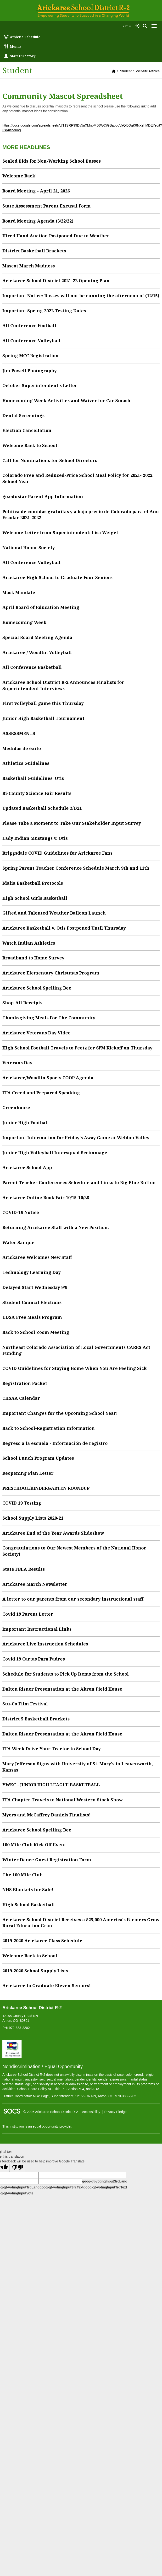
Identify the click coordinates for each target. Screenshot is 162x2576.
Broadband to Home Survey (33, 958)
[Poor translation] (17, 2168)
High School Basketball (28, 1904)
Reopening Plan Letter (28, 1473)
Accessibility (91, 2112)
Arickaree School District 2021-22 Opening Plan (56, 280)
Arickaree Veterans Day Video (36, 1033)
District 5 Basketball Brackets (36, 1719)
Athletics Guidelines (25, 763)
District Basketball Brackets (34, 251)
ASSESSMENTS (18, 733)
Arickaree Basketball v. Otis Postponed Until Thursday (64, 928)
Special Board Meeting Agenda (37, 637)
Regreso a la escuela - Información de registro (55, 1443)
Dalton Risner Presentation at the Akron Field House (62, 1689)
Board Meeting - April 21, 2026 (36, 191)
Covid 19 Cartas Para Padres (33, 1659)
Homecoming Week (24, 622)
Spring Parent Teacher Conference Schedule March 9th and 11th (75, 868)
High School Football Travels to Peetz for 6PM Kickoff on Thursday (77, 1048)
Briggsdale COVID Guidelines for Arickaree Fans (57, 853)
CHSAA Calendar (21, 1398)
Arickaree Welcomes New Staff (37, 1257)
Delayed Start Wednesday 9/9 (34, 1287)
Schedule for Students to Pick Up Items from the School (65, 1674)
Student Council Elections (31, 1302)
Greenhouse (16, 1107)
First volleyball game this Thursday (43, 703)
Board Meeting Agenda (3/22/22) (37, 221)
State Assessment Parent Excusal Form (46, 206)
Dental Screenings (23, 415)
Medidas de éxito (21, 748)
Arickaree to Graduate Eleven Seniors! (46, 1985)
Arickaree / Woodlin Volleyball (37, 652)
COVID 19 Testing (21, 1503)
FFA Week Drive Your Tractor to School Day (51, 1748)
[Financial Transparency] (12, 2049)
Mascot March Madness (28, 266)
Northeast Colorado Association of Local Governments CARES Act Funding (76, 1350)
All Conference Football (29, 325)
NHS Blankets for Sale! (27, 1889)
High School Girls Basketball (34, 898)
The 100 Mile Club (22, 1875)
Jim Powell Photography (29, 370)
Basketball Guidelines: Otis (33, 778)
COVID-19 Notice (20, 1212)
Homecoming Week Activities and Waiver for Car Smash (66, 400)
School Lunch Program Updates (38, 1458)
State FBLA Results (23, 1569)
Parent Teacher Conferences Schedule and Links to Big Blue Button (79, 1182)
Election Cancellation (26, 430)
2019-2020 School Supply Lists (35, 1971)
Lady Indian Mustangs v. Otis (35, 838)
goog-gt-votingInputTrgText (105, 2187)
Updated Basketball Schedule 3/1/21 (42, 808)
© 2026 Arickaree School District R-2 (50, 2112)
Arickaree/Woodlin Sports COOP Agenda (47, 1077)
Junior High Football (25, 1122)
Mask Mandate (18, 592)
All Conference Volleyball (31, 340)
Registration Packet (24, 1383)
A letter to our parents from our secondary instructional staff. (73, 1599)
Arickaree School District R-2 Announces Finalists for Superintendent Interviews (63, 685)
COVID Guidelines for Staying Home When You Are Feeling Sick (74, 1368)
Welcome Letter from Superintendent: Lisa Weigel (60, 532)
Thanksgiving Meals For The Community (48, 1018)
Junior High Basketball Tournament (43, 718)
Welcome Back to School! (30, 445)
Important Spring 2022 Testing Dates (44, 311)
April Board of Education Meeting (40, 607)
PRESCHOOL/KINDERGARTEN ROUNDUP (45, 1488)
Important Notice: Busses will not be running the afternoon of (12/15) (80, 295)
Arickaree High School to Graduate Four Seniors (57, 577)
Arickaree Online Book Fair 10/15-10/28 (45, 1197)
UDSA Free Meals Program (32, 1317)
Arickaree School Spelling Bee (36, 988)
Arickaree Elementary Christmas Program (50, 973)
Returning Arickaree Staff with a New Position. (55, 1227)
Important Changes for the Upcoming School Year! (60, 1413)
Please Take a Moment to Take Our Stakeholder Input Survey (71, 823)
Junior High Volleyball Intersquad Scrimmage (54, 1152)
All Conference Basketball (32, 667)
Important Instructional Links (37, 1629)
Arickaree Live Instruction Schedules (45, 1644)
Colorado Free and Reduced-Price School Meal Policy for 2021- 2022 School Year (77, 478)
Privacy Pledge (115, 2112)
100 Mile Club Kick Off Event (34, 1844)
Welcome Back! (19, 176)
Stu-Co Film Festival (25, 1704)
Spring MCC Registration (30, 355)
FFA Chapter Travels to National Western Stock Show (62, 1800)
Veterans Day (17, 1062)
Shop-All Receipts (22, 1003)
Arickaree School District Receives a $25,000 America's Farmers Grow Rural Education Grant (80, 1923)
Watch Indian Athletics (28, 943)
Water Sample (18, 1242)
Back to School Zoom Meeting (35, 1332)
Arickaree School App (27, 1167)
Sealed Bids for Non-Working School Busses (51, 161)
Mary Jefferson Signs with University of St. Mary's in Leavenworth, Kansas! (77, 1767)
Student (126, 71)
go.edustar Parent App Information (42, 496)
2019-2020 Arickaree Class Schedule (42, 1940)
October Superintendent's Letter (39, 385)
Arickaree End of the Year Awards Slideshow (53, 1533)
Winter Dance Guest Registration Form (46, 1860)
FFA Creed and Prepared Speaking (41, 1093)
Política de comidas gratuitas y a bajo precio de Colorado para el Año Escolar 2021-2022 (80, 515)
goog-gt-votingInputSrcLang (104, 2181)
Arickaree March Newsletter (34, 1584)
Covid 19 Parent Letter (27, 1614)
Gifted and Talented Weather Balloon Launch (54, 913)
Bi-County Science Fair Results (36, 793)
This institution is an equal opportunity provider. (37, 2126)
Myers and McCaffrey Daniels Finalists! (46, 1815)
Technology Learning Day (31, 1272)
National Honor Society (28, 547)
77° (127, 26)
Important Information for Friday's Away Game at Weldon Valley (75, 1137)
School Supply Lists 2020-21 (32, 1518)
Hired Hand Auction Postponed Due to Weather (55, 236)
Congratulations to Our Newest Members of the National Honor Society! (74, 1551)
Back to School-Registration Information (48, 1428)
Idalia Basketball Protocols (32, 883)
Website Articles (148, 71)
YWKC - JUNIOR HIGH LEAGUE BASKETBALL (51, 1785)
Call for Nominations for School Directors (49, 460)
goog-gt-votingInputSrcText (61, 2187)
